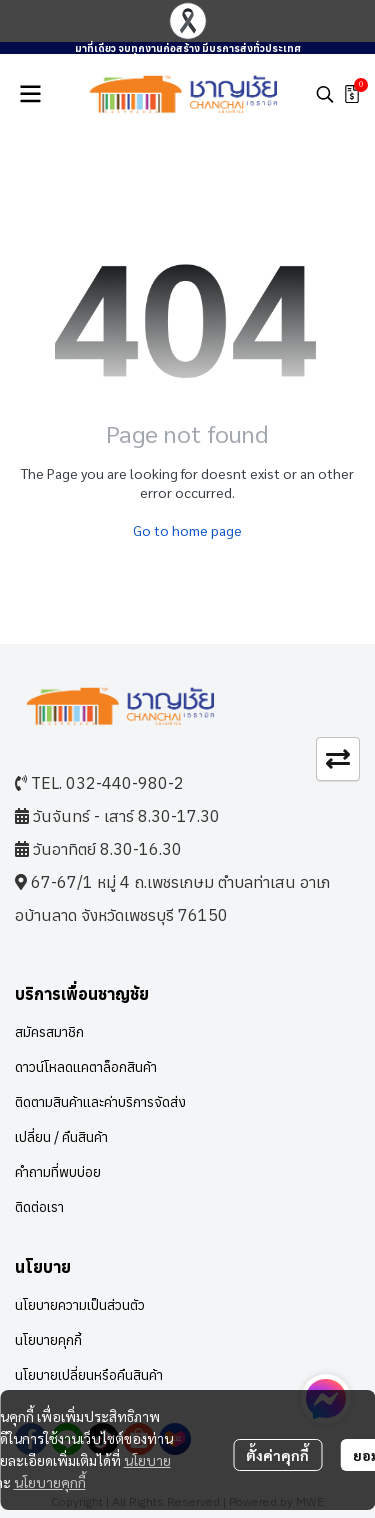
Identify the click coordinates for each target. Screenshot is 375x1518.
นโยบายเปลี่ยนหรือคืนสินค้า (89, 1375)
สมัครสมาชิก (49, 1032)
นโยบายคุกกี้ (50, 1482)
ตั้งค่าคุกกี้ (277, 1455)
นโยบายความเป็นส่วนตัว (80, 1305)
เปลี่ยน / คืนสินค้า (61, 1137)
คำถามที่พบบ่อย (58, 1172)
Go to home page (187, 530)
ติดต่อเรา (39, 1207)
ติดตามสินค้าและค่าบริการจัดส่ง (100, 1102)
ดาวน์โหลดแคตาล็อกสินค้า (86, 1067)
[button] (325, 94)
